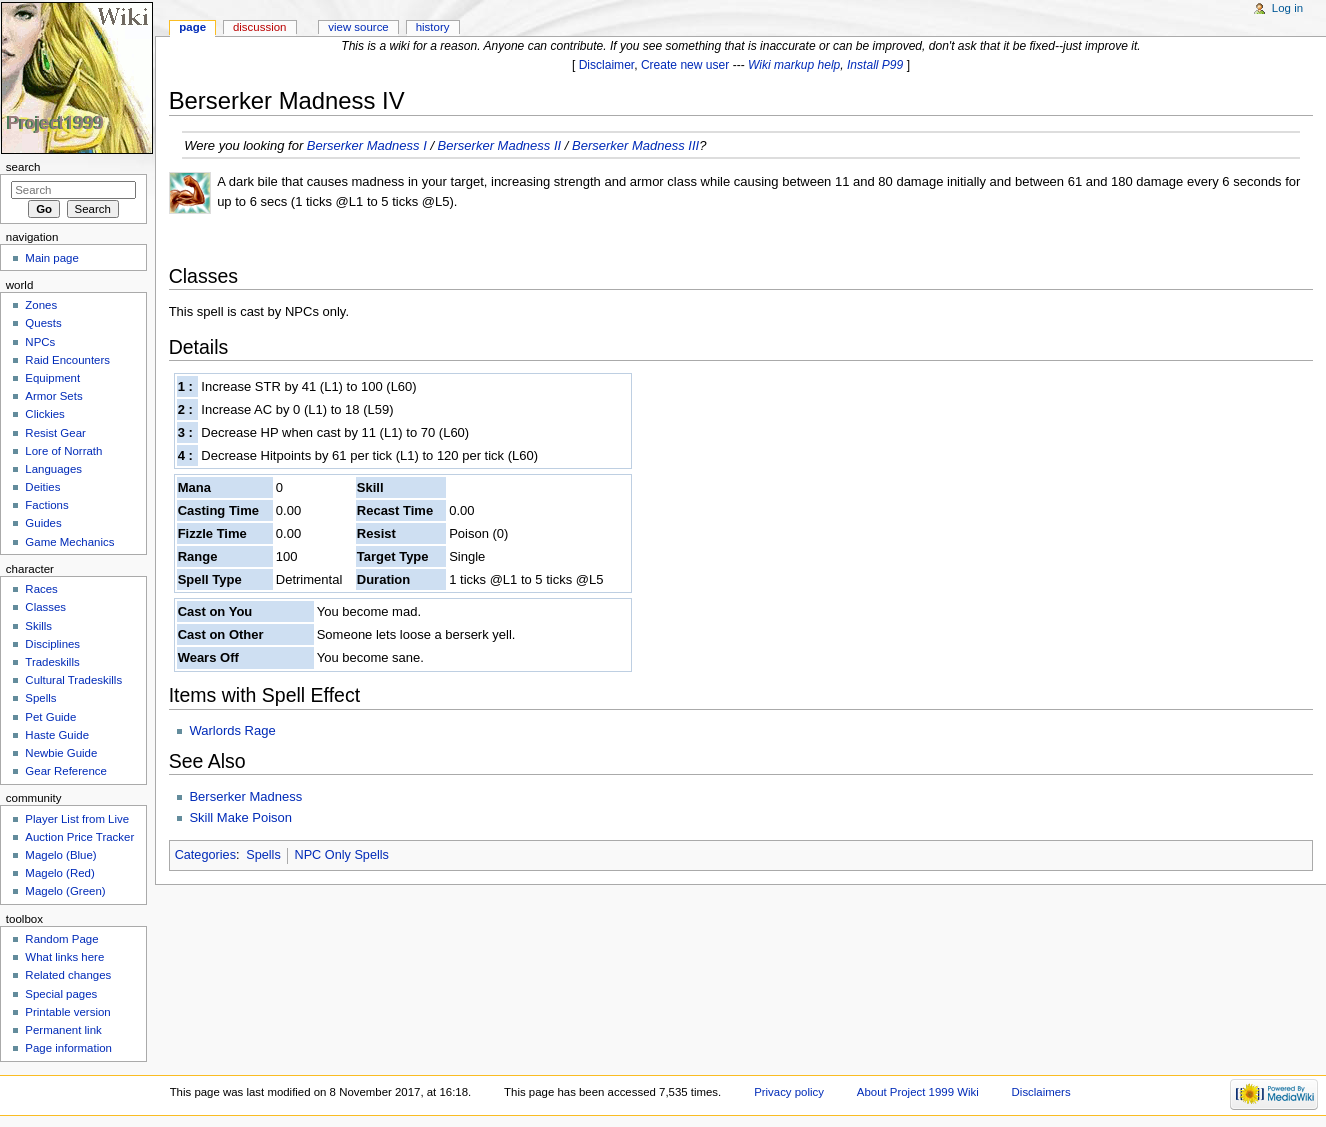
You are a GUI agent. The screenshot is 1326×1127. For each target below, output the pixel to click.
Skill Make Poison (240, 817)
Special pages (61, 994)
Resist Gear (55, 433)
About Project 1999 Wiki (918, 1092)
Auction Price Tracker (79, 837)
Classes (45, 607)
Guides (43, 523)
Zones (41, 305)
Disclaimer (607, 65)
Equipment (52, 378)
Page (192, 27)
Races (41, 589)
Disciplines (52, 644)
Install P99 (875, 65)
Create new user (685, 65)
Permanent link (63, 1030)
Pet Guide (50, 717)
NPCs (40, 342)
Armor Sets (53, 396)
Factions (46, 505)
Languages (53, 469)
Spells (263, 855)
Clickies (44, 414)
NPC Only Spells (341, 855)
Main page (52, 258)
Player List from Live (77, 819)
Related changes (68, 975)
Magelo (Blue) (60, 855)
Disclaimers (1041, 1092)
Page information (68, 1048)
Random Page (61, 939)
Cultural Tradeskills (73, 680)
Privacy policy (789, 1092)
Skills (38, 626)
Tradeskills (52, 662)
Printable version (67, 1012)
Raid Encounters (67, 360)
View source (358, 27)
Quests (43, 323)
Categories (205, 855)
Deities (42, 487)
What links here (64, 957)
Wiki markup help (794, 65)
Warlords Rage (232, 730)
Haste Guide (57, 735)
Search (23, 167)
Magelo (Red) (59, 873)
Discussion (259, 27)
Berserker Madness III (635, 145)
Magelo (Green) (65, 891)
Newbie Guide (61, 753)
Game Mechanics (69, 542)
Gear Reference (66, 771)
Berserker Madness (245, 796)
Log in (1287, 8)
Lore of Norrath (63, 451)
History (433, 27)
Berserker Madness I (367, 145)
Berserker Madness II (500, 145)
